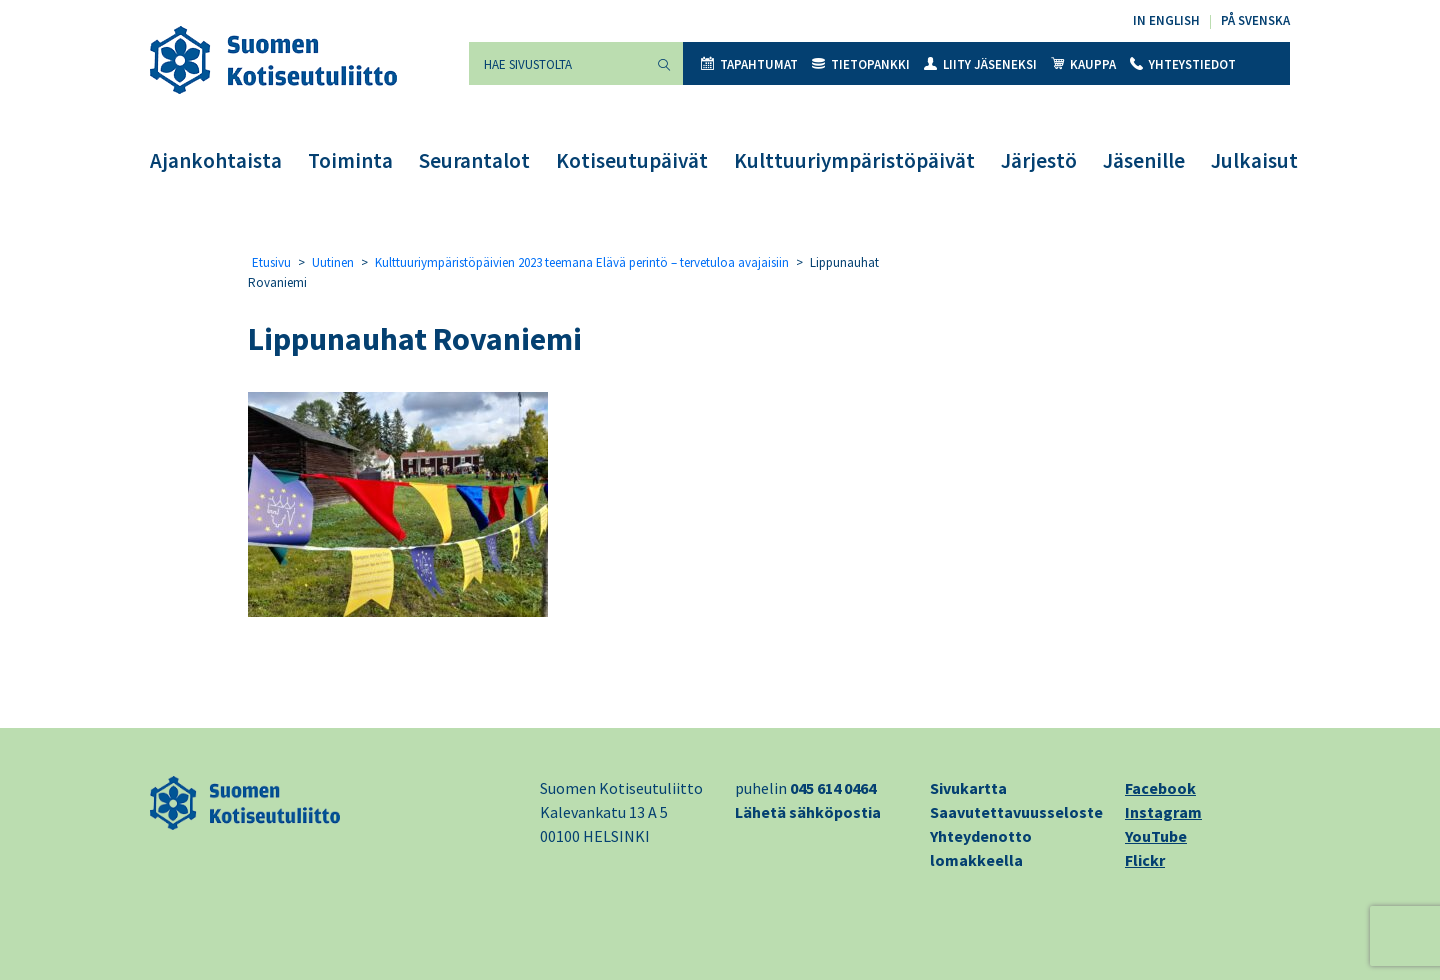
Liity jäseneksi (980, 64)
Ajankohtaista (216, 160)
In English (1166, 20)
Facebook (1160, 788)
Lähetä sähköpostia (808, 812)
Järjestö (1039, 160)
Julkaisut (1254, 160)
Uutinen (333, 262)
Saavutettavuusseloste (1016, 812)
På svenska (1255, 20)
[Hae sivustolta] (557, 63)
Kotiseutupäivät (632, 160)
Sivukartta (968, 788)
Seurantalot (474, 160)
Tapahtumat (749, 64)
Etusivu (271, 262)
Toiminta (350, 160)
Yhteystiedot (1183, 64)
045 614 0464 (833, 788)
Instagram (1163, 812)
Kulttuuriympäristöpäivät (854, 160)
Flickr (1145, 860)
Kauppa (1083, 64)
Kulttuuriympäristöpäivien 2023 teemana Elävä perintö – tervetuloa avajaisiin (582, 262)
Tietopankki (861, 64)
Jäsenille (1144, 160)
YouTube (1156, 836)
